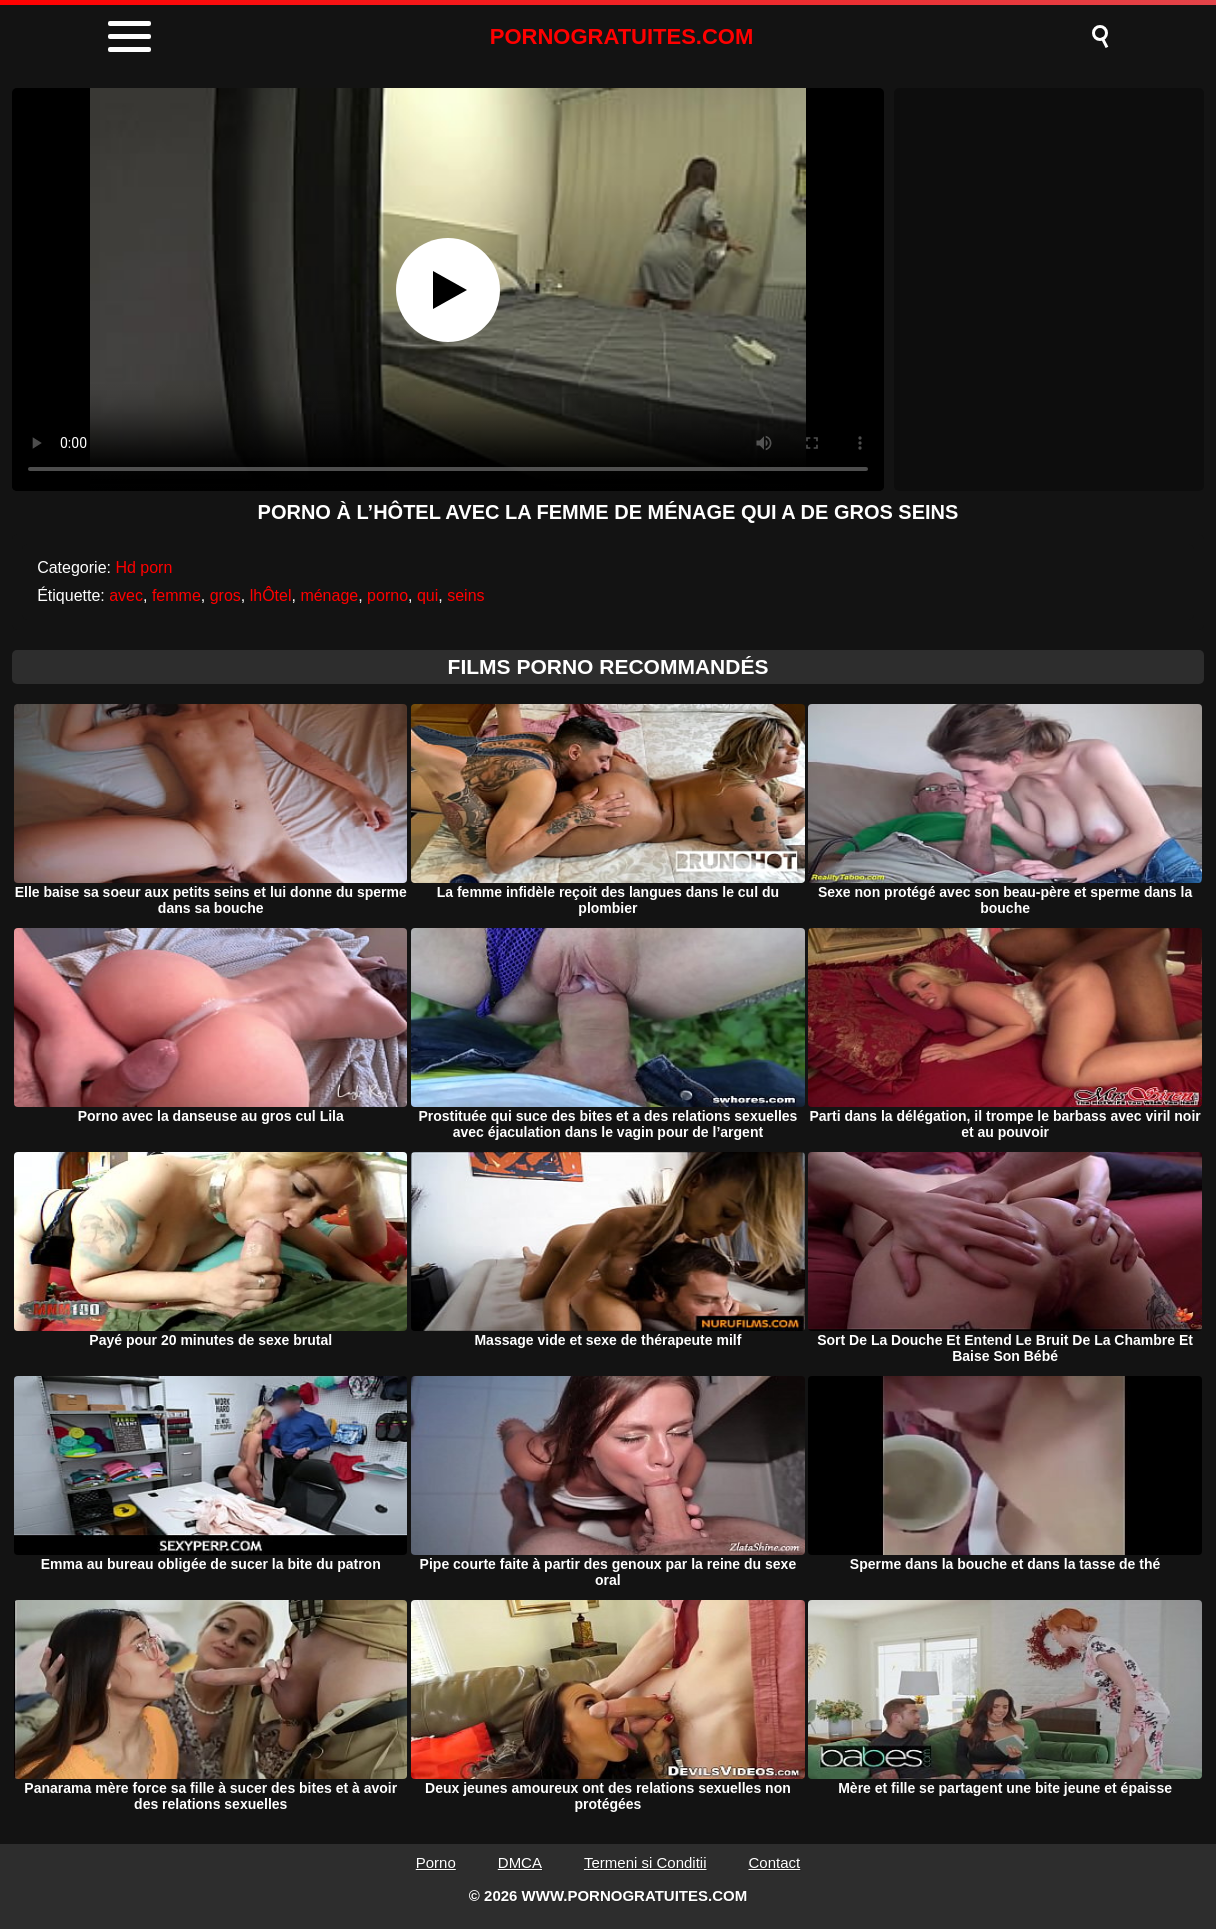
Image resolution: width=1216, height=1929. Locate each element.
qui (427, 595)
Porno (436, 1862)
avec (126, 595)
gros (225, 595)
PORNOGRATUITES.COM (622, 36)
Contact (775, 1862)
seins (465, 595)
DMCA (520, 1862)
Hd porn (143, 567)
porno (387, 595)
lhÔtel (271, 595)
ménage (329, 595)
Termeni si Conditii (645, 1862)
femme (176, 595)
